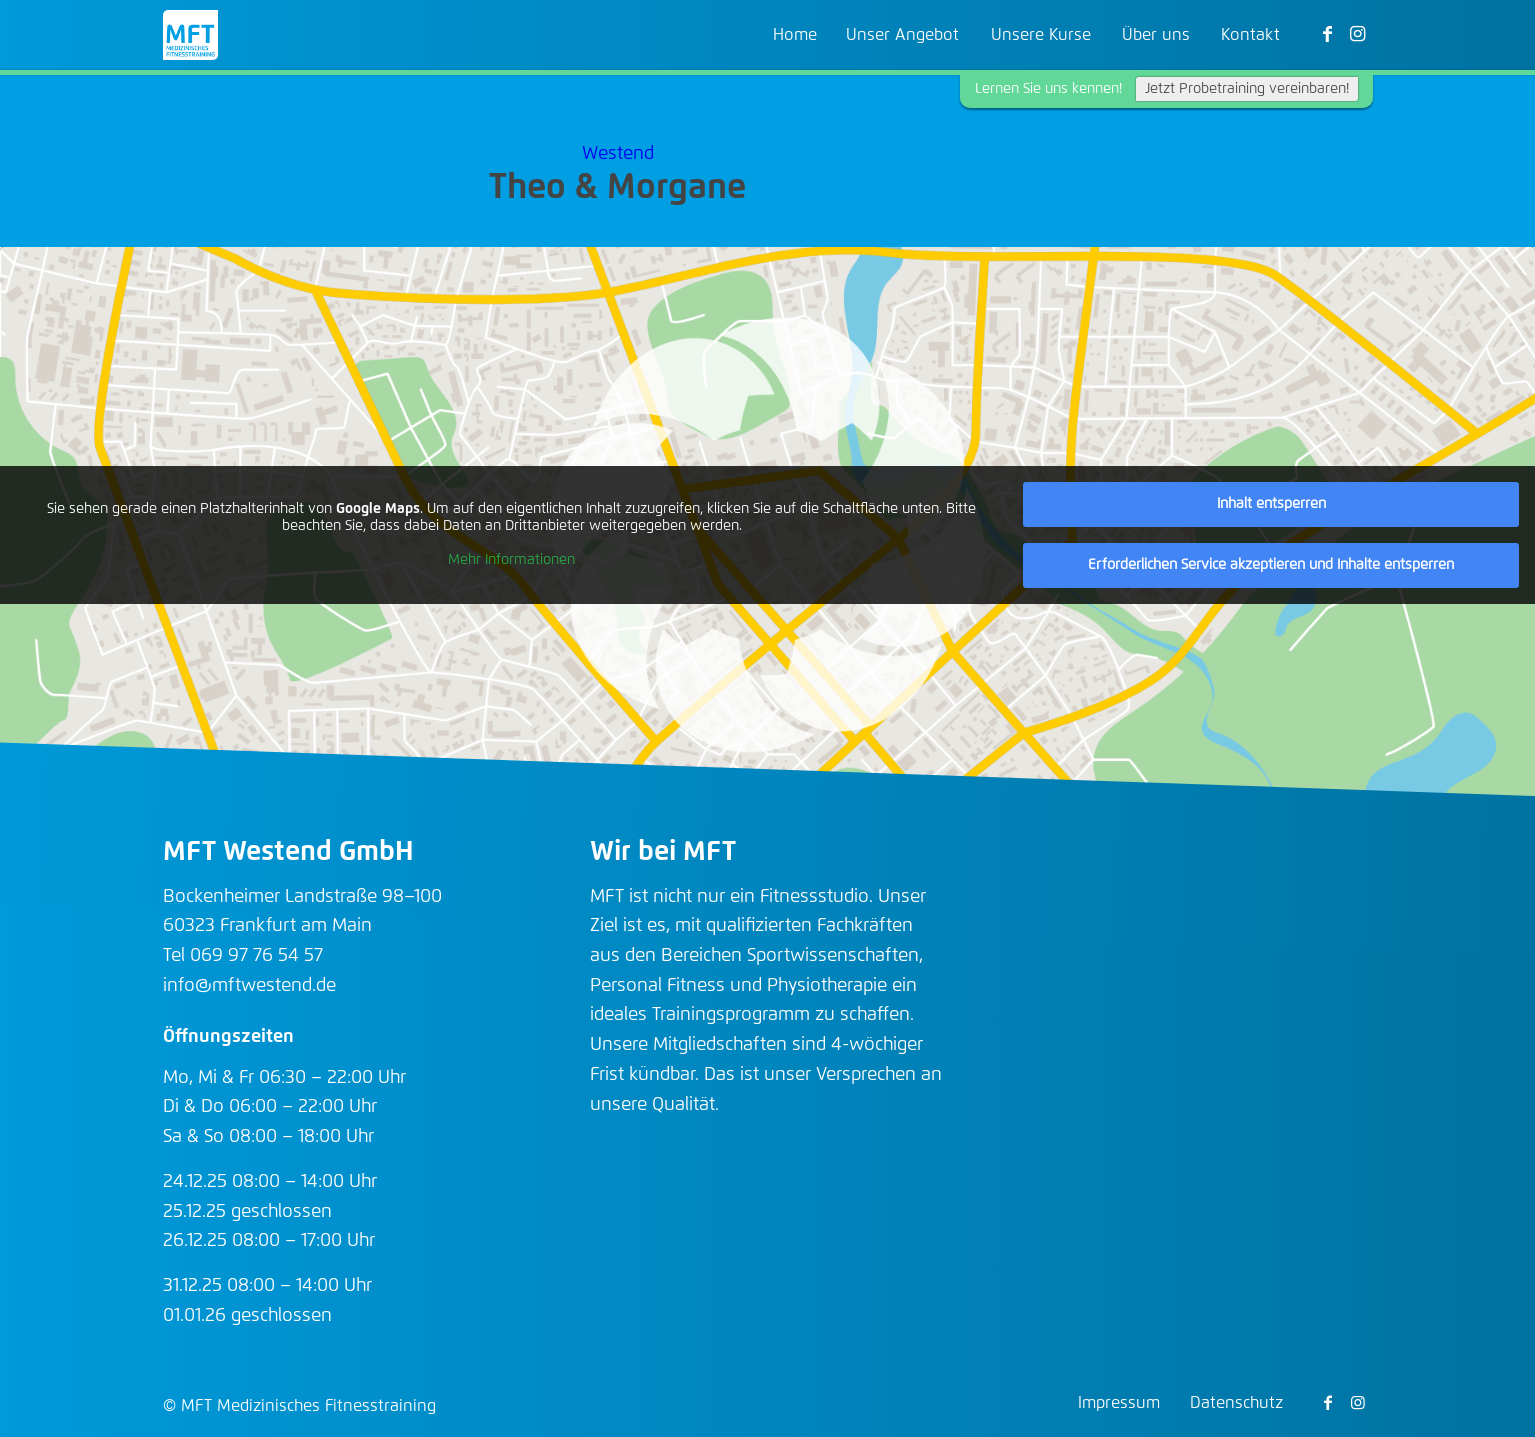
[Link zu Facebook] (1328, 34)
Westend (618, 154)
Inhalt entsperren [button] (1271, 504)
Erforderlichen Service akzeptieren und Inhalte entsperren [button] (1271, 565)
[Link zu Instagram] (1358, 34)
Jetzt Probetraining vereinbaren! (1247, 89)
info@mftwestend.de (249, 986)
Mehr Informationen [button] (511, 560)
